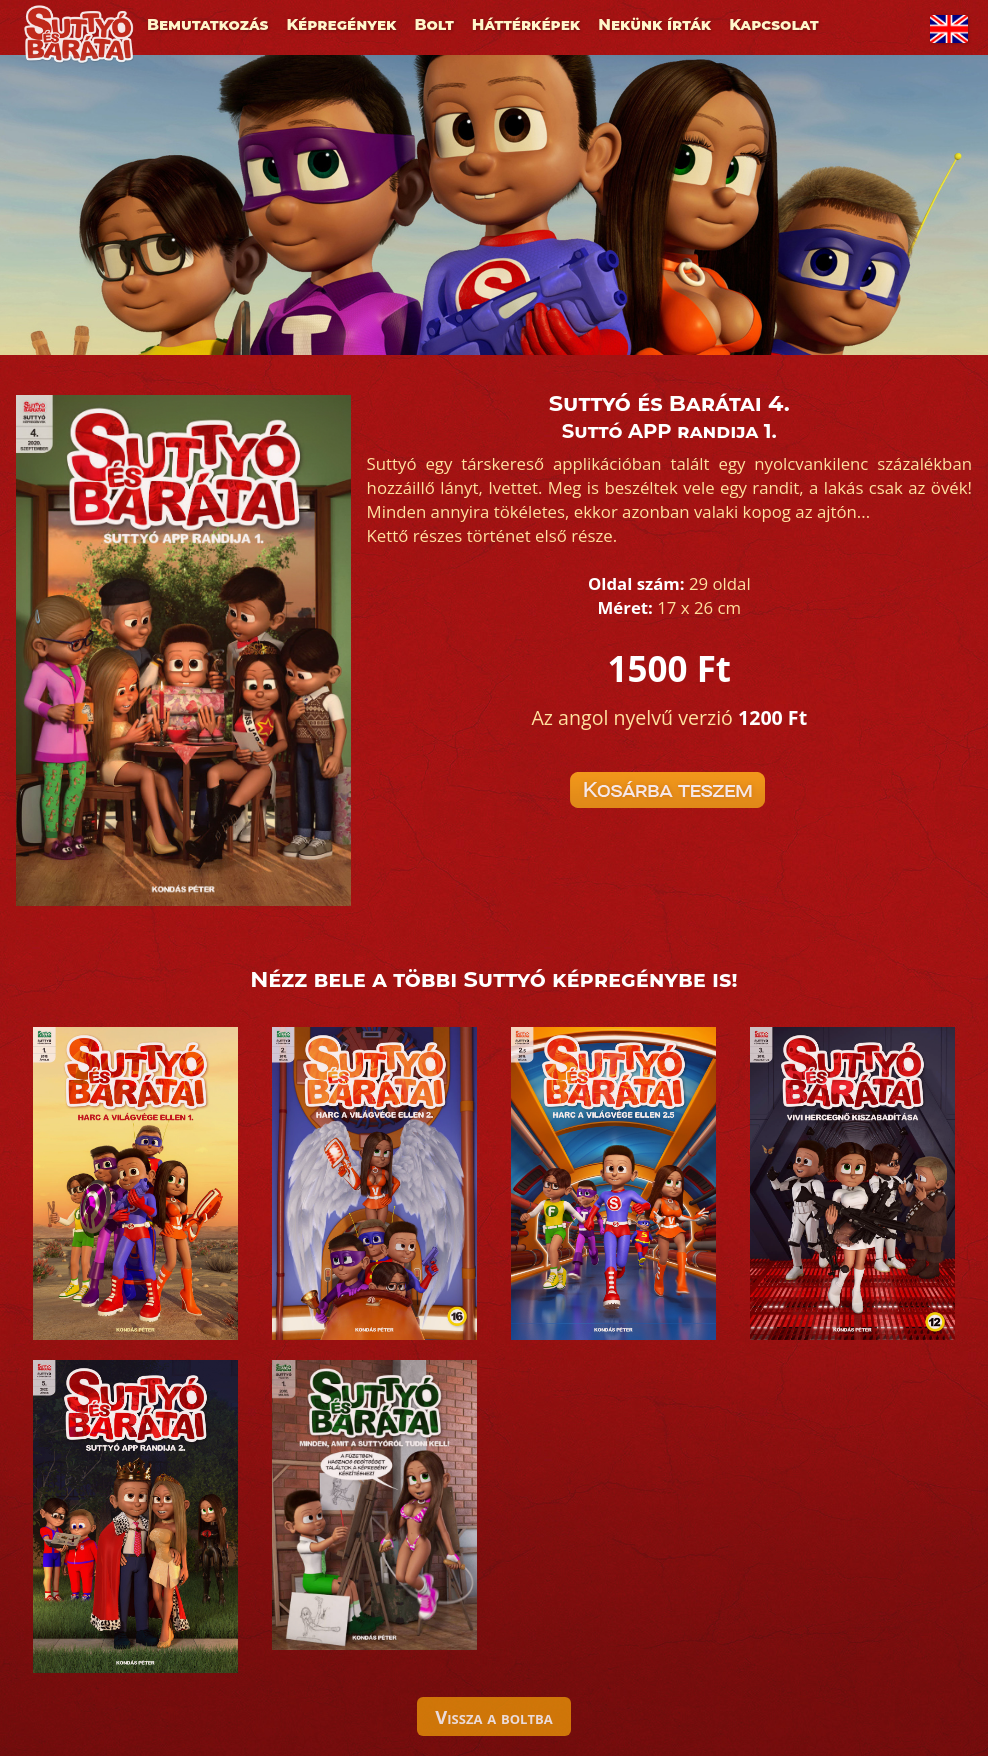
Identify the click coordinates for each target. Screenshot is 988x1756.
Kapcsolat (773, 24)
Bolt (434, 24)
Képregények (341, 24)
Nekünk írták (654, 24)
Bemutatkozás (208, 24)
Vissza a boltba (493, 1716)
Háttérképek (526, 24)
